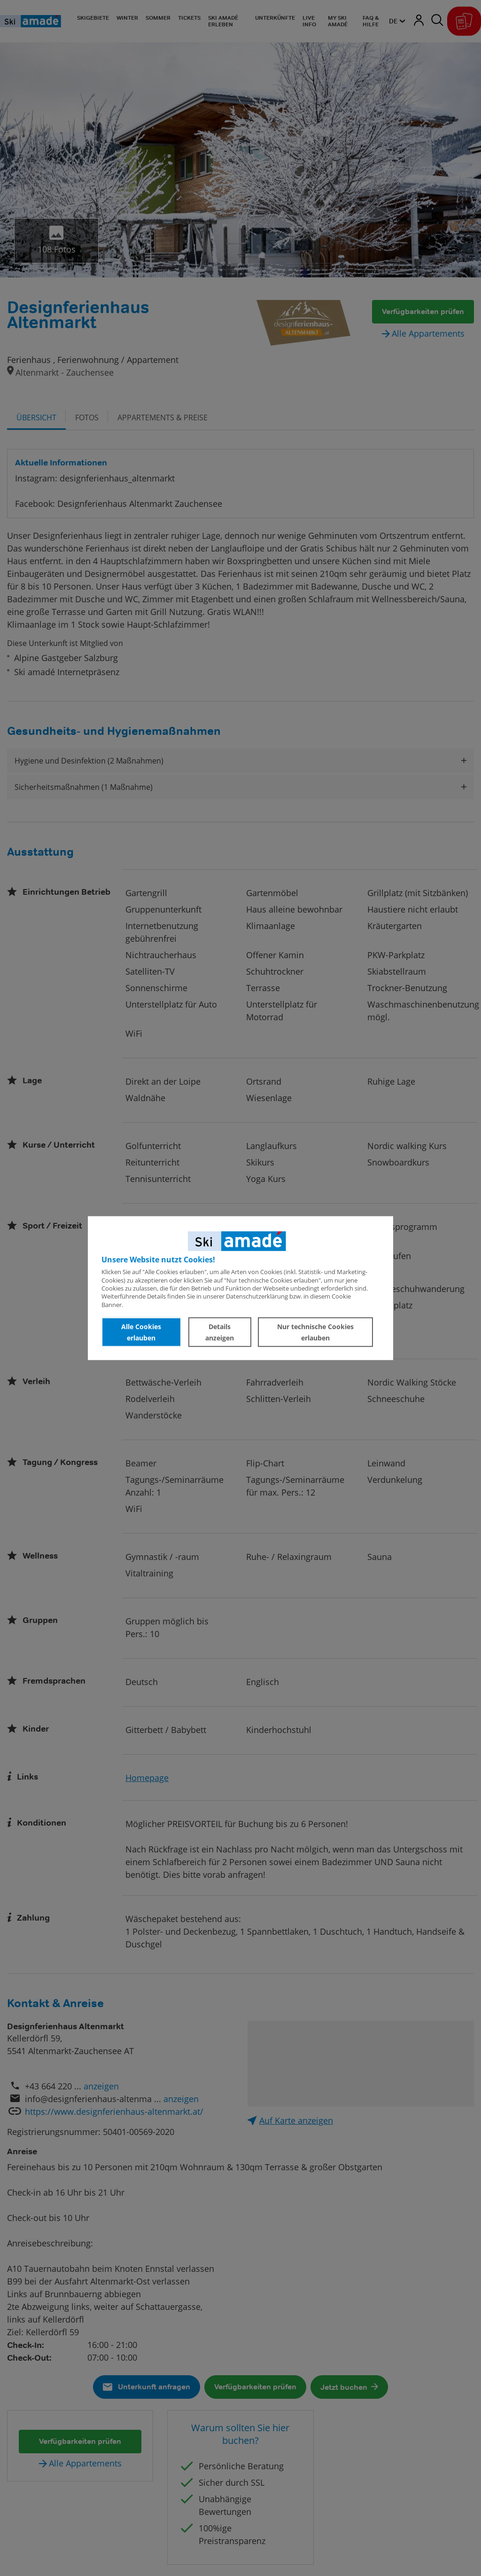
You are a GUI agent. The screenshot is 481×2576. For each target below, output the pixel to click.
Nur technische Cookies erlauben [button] (315, 1332)
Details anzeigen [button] (219, 1332)
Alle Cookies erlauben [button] (141, 1332)
